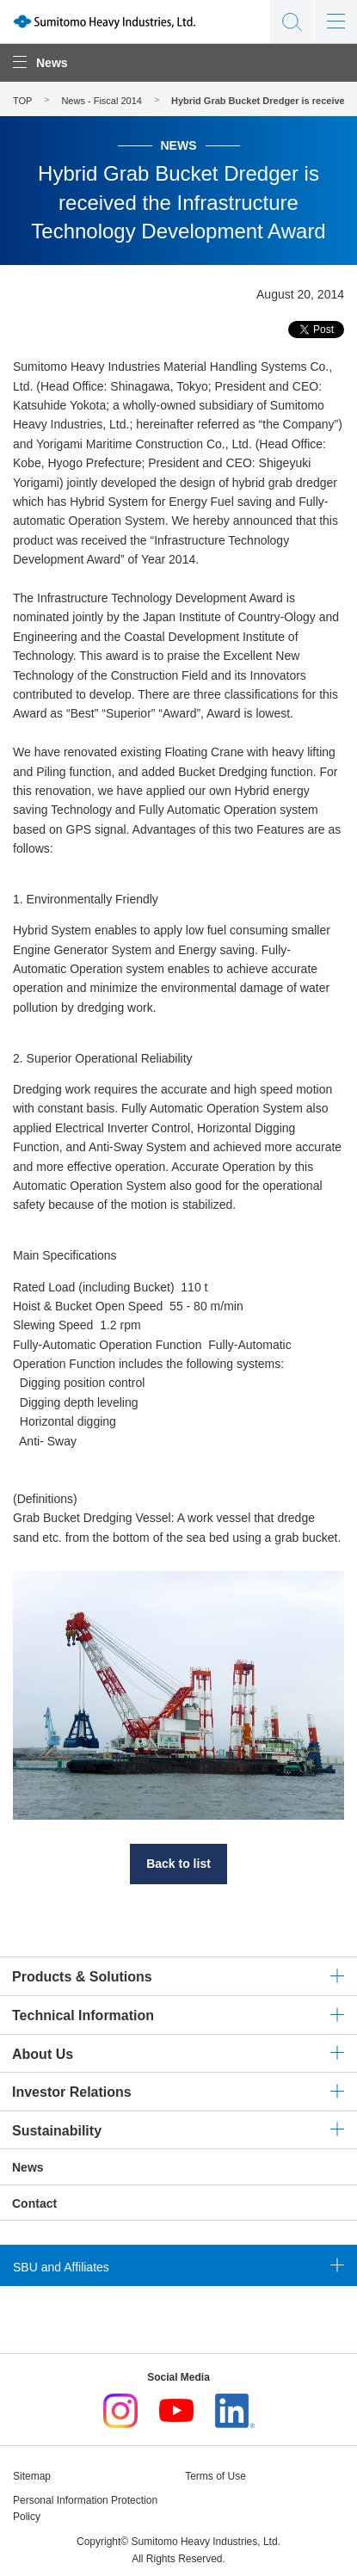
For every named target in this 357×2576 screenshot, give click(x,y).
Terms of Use (215, 2476)
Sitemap (32, 2476)
